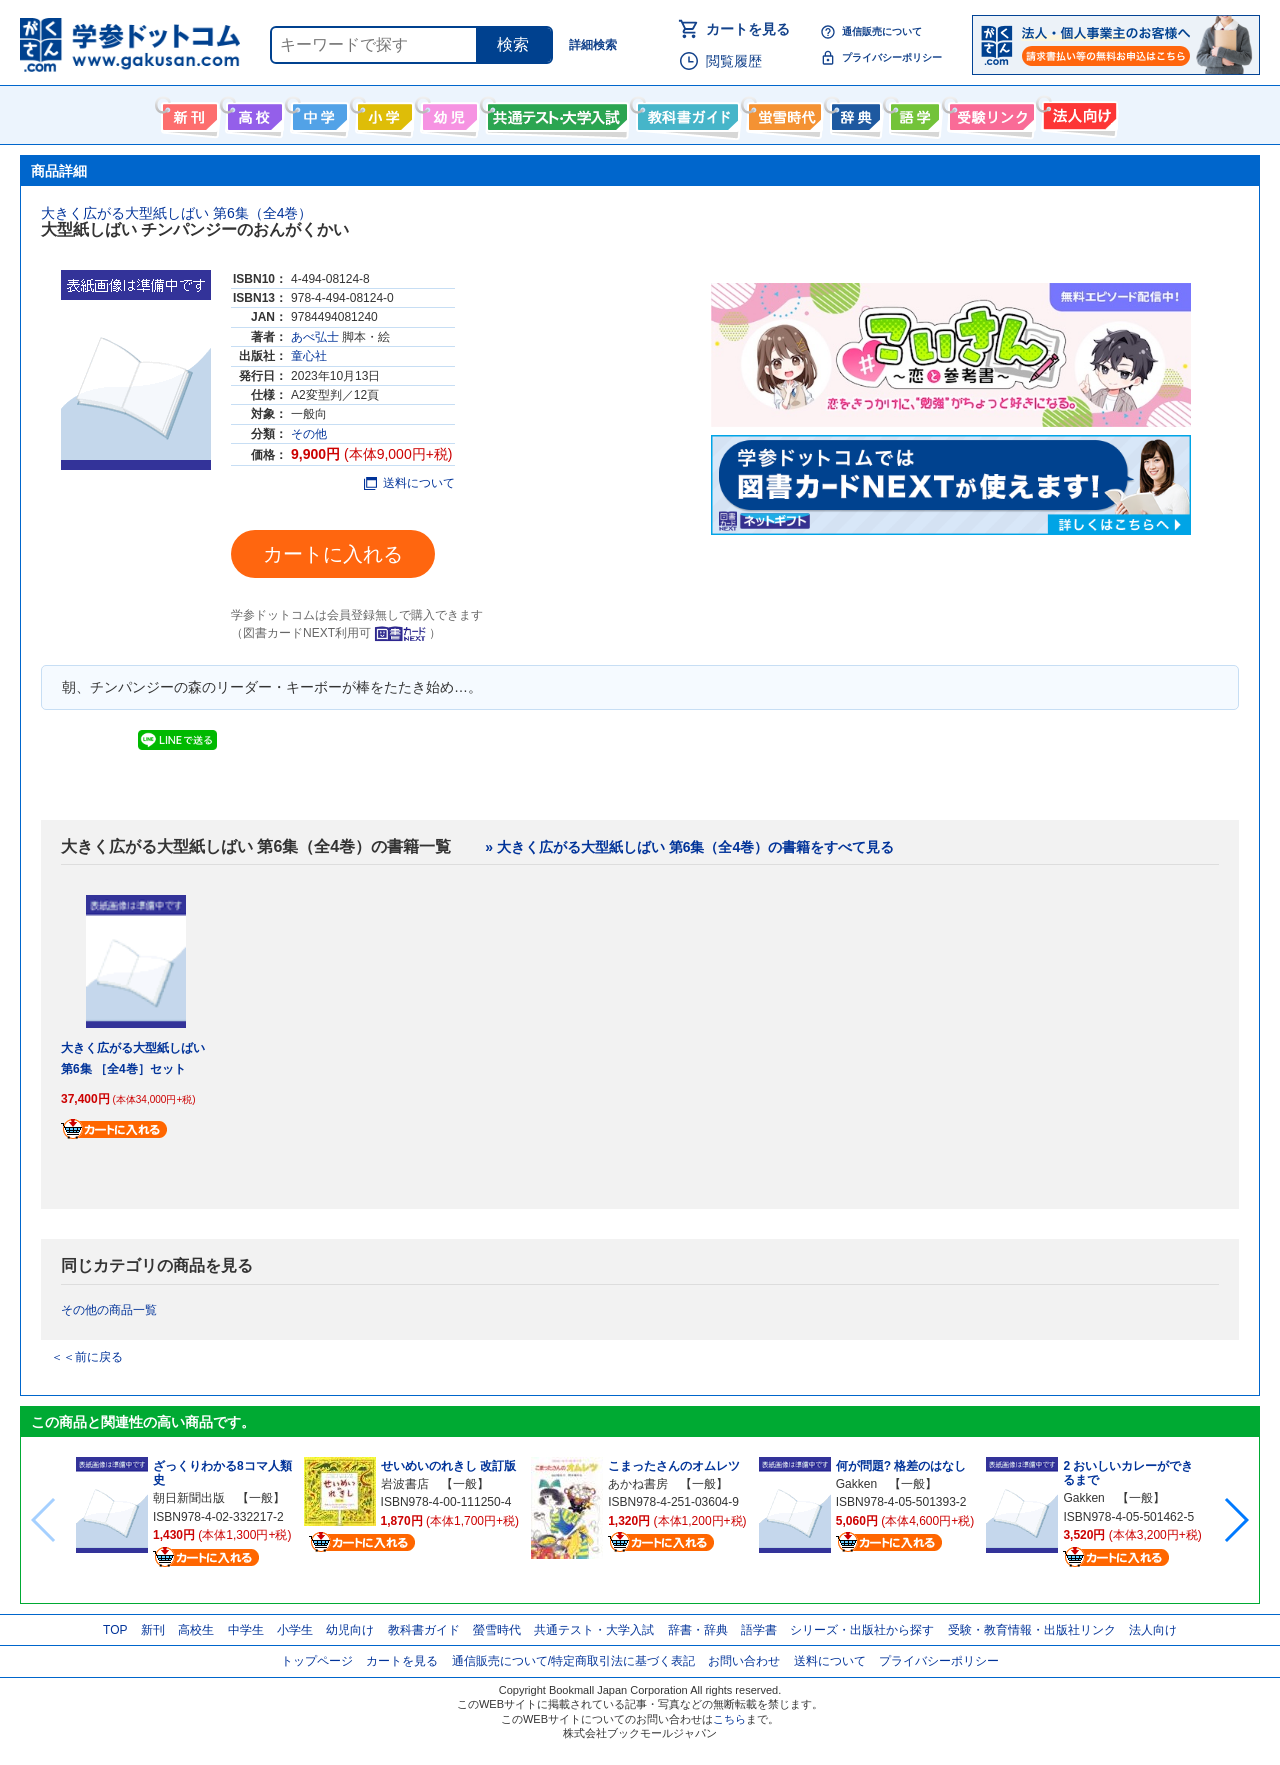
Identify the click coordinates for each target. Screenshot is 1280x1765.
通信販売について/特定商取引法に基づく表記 (573, 1661)
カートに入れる (333, 554)
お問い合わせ (744, 1661)
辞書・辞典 (698, 1630)
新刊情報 (187, 113)
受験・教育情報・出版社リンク (1032, 1630)
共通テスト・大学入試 (555, 113)
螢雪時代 (782, 113)
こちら (729, 1719)
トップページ (317, 1661)
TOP (115, 1630)
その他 (309, 434)
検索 (513, 44)
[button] (1235, 1520)
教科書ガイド (685, 113)
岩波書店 (405, 1484)
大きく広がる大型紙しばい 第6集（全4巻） (176, 213)
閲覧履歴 (734, 61)
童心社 (309, 356)
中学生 (246, 1630)
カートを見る (748, 29)
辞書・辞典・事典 (853, 113)
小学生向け (382, 113)
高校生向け (252, 113)
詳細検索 (593, 45)
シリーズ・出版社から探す (862, 1630)
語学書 (912, 113)
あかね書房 (638, 1484)
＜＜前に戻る (87, 1357)
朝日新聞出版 (189, 1498)
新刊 (153, 1630)
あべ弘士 (315, 337)
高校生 (196, 1630)
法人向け (1077, 113)
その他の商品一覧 (109, 1310)
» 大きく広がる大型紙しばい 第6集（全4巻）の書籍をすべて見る (689, 847)
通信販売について (882, 31)
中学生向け (317, 113)
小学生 (295, 1630)
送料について (409, 483)
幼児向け (447, 113)
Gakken (856, 1484)
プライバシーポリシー (892, 57)
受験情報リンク (989, 113)
